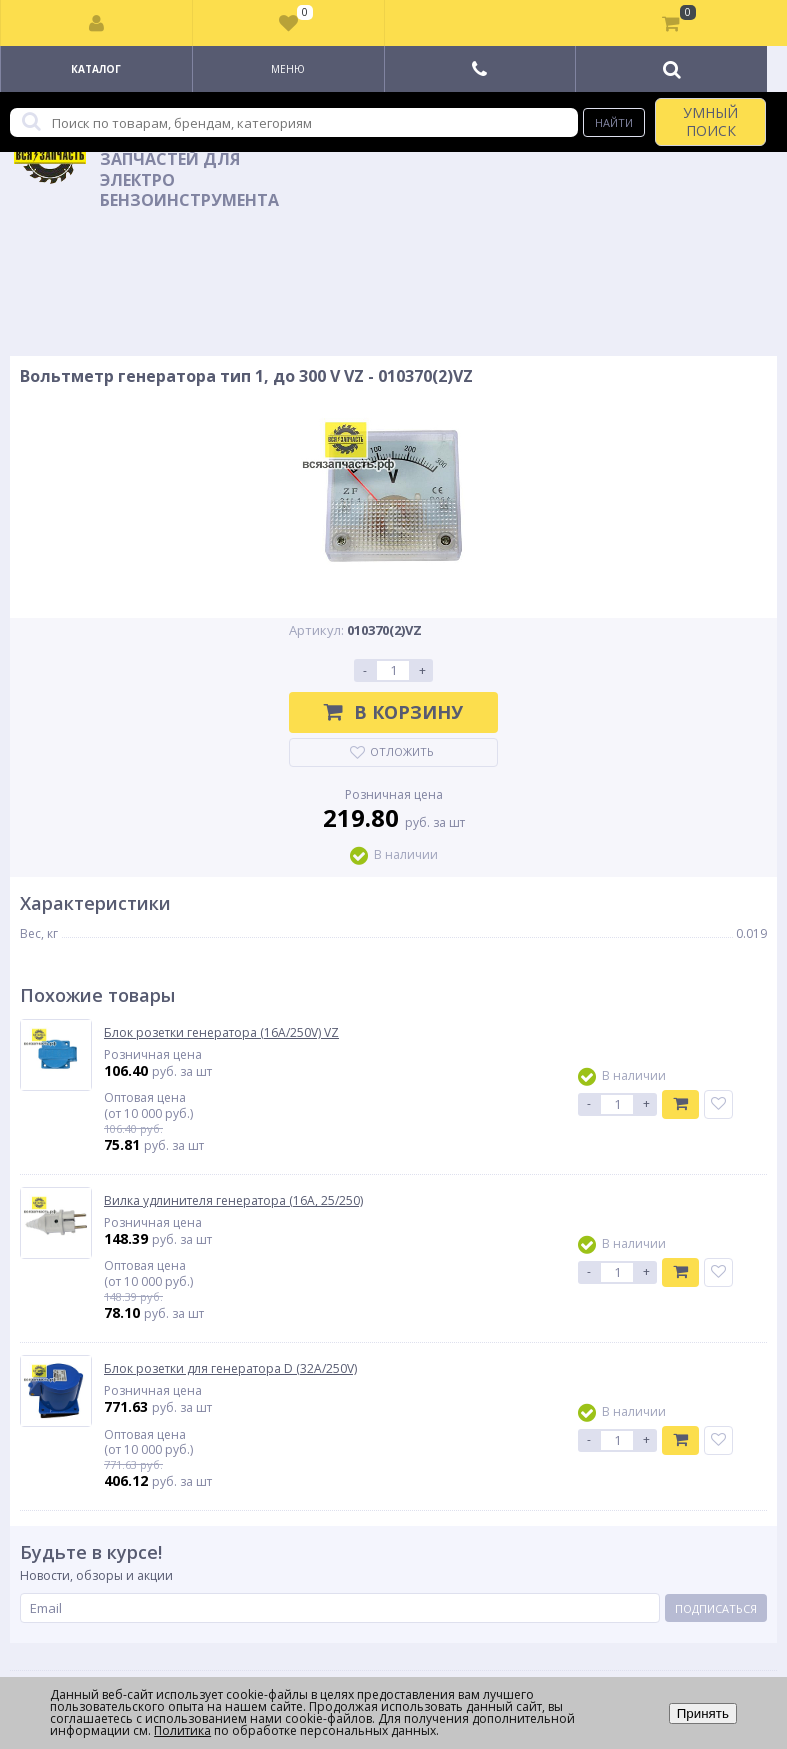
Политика (182, 1730)
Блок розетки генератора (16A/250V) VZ (221, 1033)
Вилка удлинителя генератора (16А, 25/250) (233, 1201)
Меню (288, 69)
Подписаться (716, 1608)
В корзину (393, 712)
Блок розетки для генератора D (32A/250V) (230, 1369)
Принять (703, 1713)
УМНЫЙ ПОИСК (710, 121)
